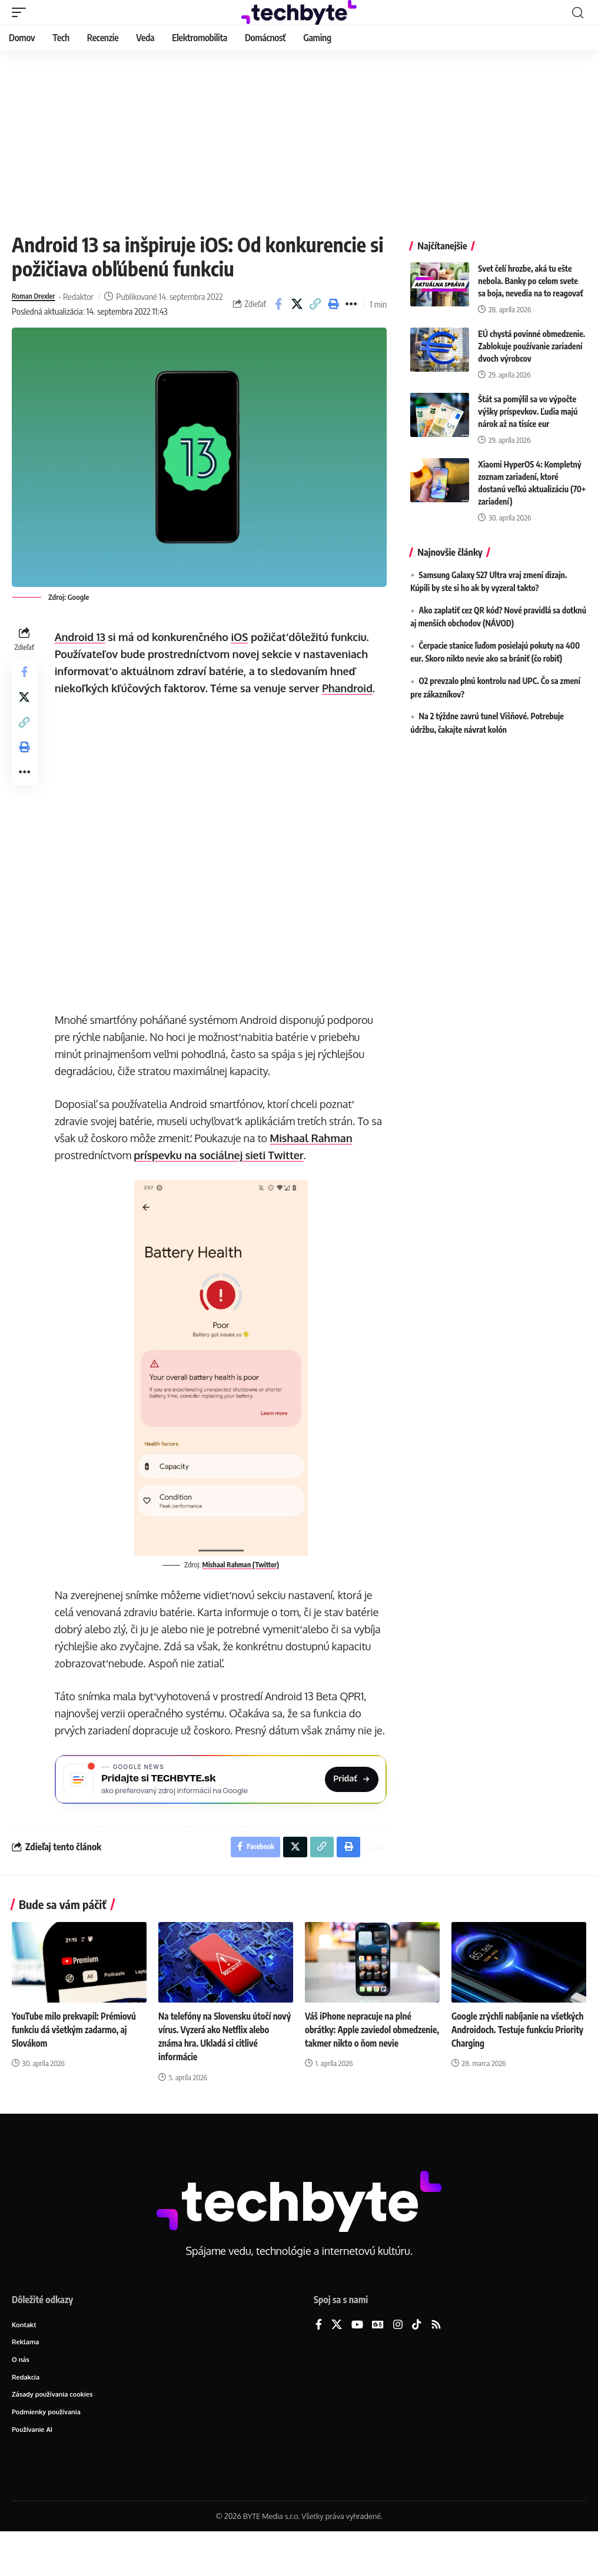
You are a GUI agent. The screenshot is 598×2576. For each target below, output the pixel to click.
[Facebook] (319, 2365)
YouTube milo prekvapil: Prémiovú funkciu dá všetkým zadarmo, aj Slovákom (77, 2069)
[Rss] (436, 2365)
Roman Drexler (38, 296)
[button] (22, 12)
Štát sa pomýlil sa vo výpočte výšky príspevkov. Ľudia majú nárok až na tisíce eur (527, 411)
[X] (337, 2365)
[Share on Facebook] (278, 311)
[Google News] (378, 2365)
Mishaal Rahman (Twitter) (242, 1580)
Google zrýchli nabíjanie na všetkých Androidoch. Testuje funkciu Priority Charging (508, 2069)
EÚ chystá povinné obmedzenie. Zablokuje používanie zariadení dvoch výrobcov (531, 346)
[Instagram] (397, 2365)
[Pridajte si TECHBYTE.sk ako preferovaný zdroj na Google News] (222, 1814)
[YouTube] (357, 2365)
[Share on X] (296, 311)
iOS (242, 652)
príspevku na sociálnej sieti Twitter (222, 1170)
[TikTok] (416, 2365)
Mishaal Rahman (314, 1153)
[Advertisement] (299, 138)
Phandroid (350, 704)
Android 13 (83, 652)
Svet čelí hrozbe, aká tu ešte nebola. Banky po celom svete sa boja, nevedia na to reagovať (530, 280)
